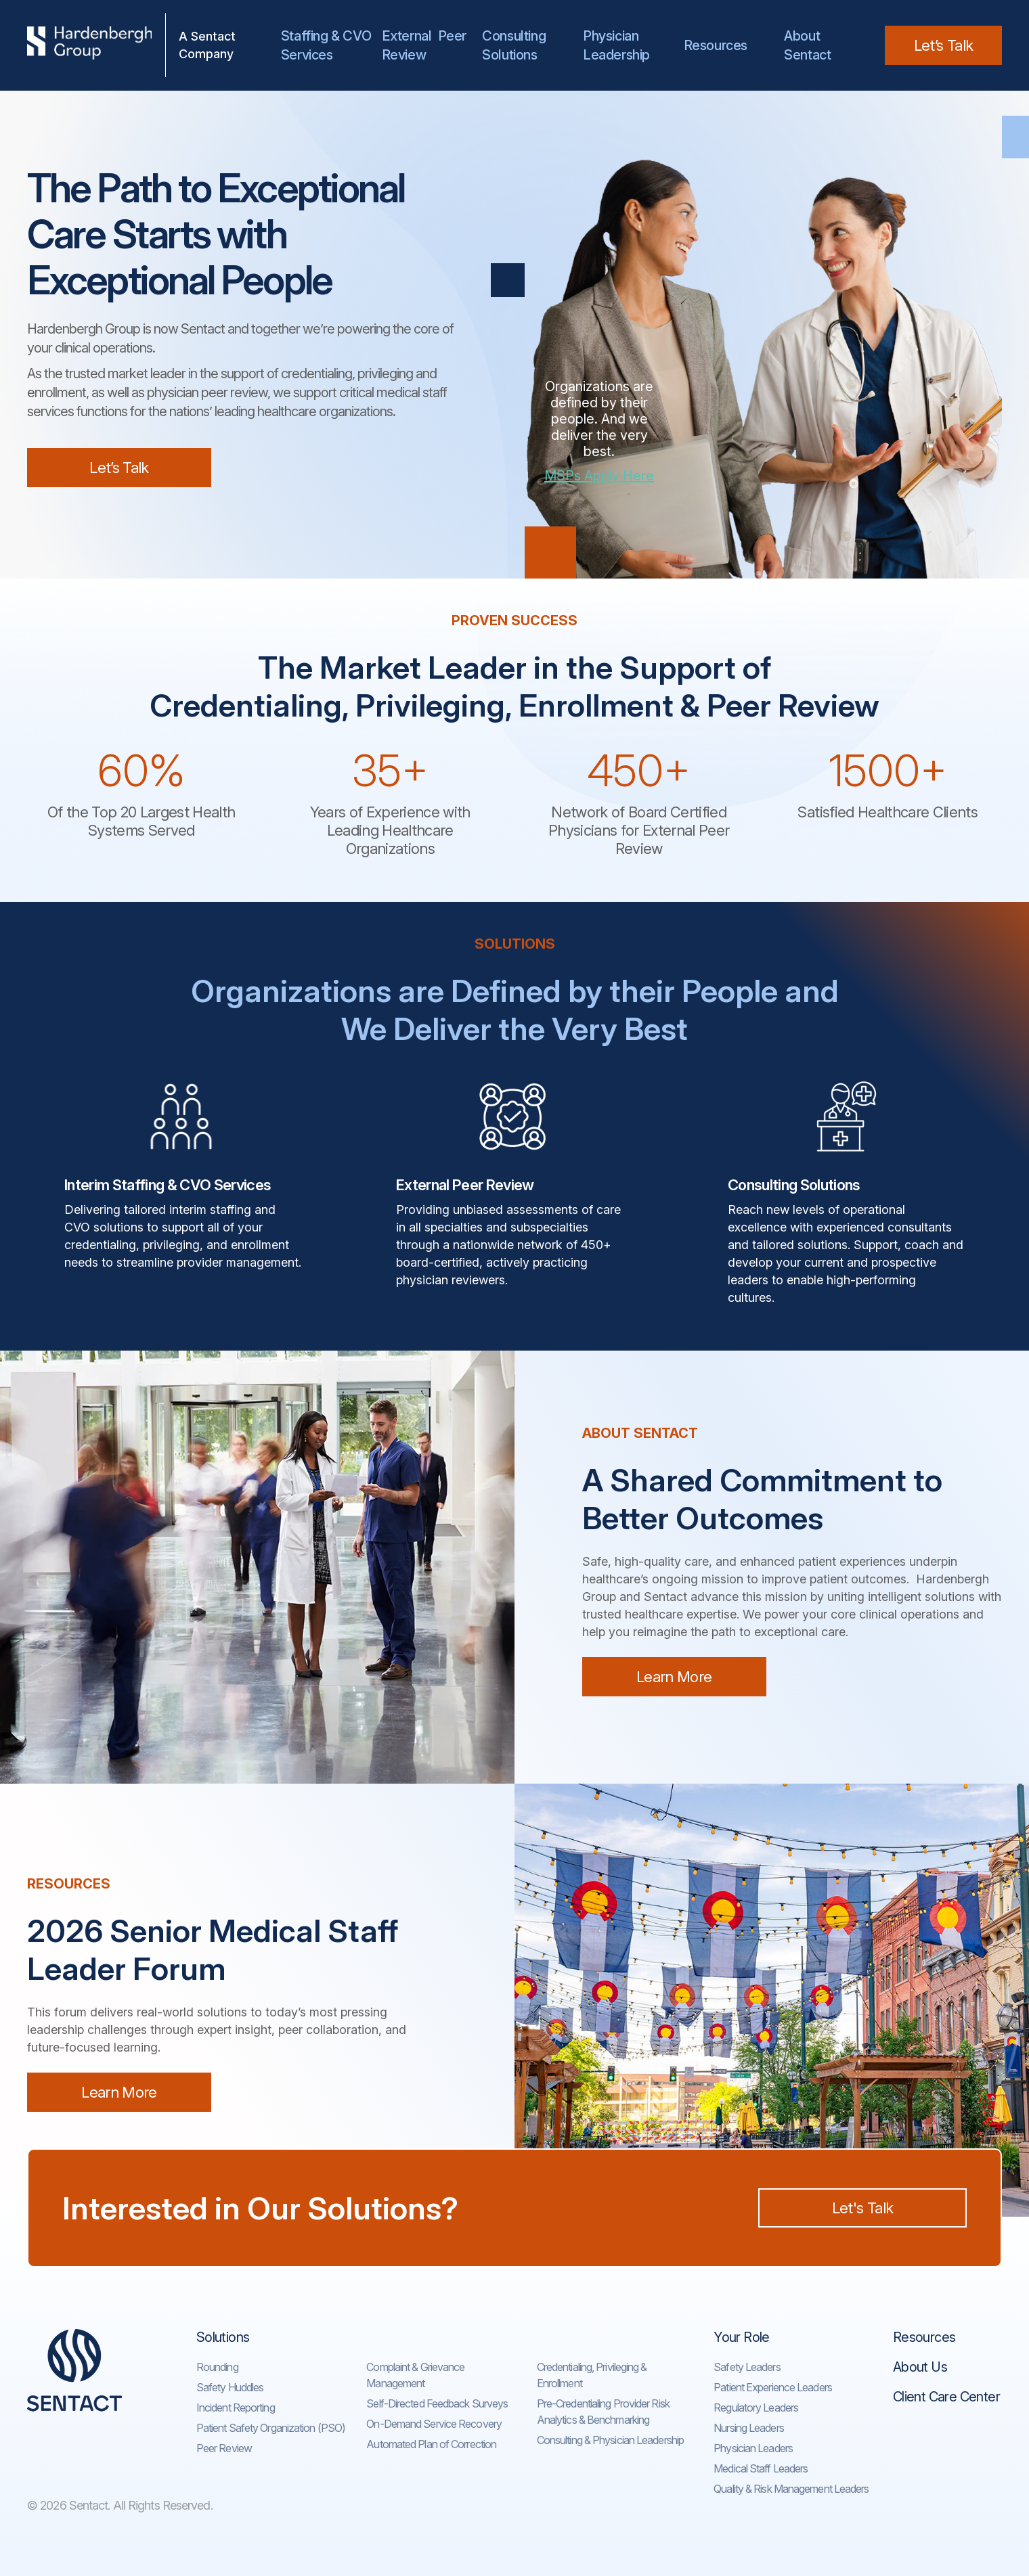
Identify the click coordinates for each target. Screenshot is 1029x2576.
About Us (920, 2367)
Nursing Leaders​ (749, 2428)
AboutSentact (807, 45)
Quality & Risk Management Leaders (791, 2488)
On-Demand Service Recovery (434, 2424)
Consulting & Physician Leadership (610, 2440)
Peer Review (224, 2448)
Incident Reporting (235, 2407)
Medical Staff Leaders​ (761, 2468)
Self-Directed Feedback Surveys (437, 2403)
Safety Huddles (229, 2387)
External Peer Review (424, 45)
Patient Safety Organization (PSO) (270, 2428)
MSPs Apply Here (599, 476)
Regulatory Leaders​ (756, 2407)
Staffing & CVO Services (326, 45)
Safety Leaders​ (747, 2367)
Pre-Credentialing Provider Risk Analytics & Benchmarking (603, 2411)
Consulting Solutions (517, 45)
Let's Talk (862, 2208)
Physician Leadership (616, 45)
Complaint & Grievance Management (415, 2375)
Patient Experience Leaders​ (773, 2387)
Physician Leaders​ (753, 2448)
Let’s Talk (943, 45)
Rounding (217, 2367)
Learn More (673, 1677)
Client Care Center (946, 2397)
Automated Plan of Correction (431, 2444)
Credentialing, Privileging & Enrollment (592, 2375)
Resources (715, 45)
